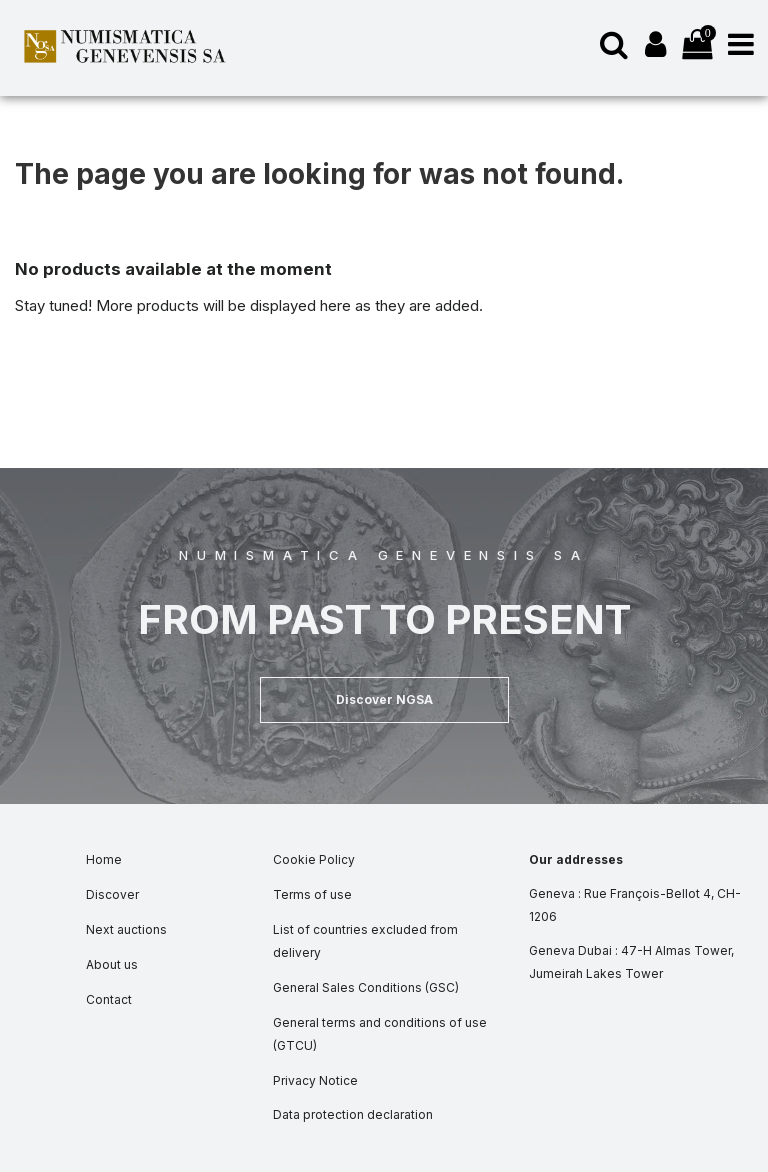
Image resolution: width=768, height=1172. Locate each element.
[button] (384, 700)
